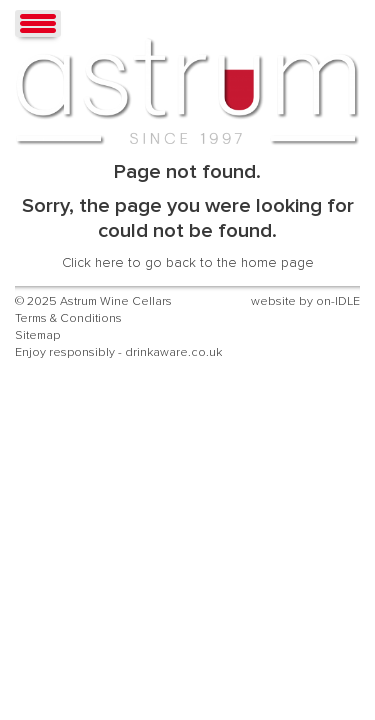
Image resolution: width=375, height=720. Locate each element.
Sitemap (37, 335)
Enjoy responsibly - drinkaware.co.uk (118, 352)
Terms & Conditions (68, 318)
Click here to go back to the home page (188, 263)
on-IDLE (338, 301)
